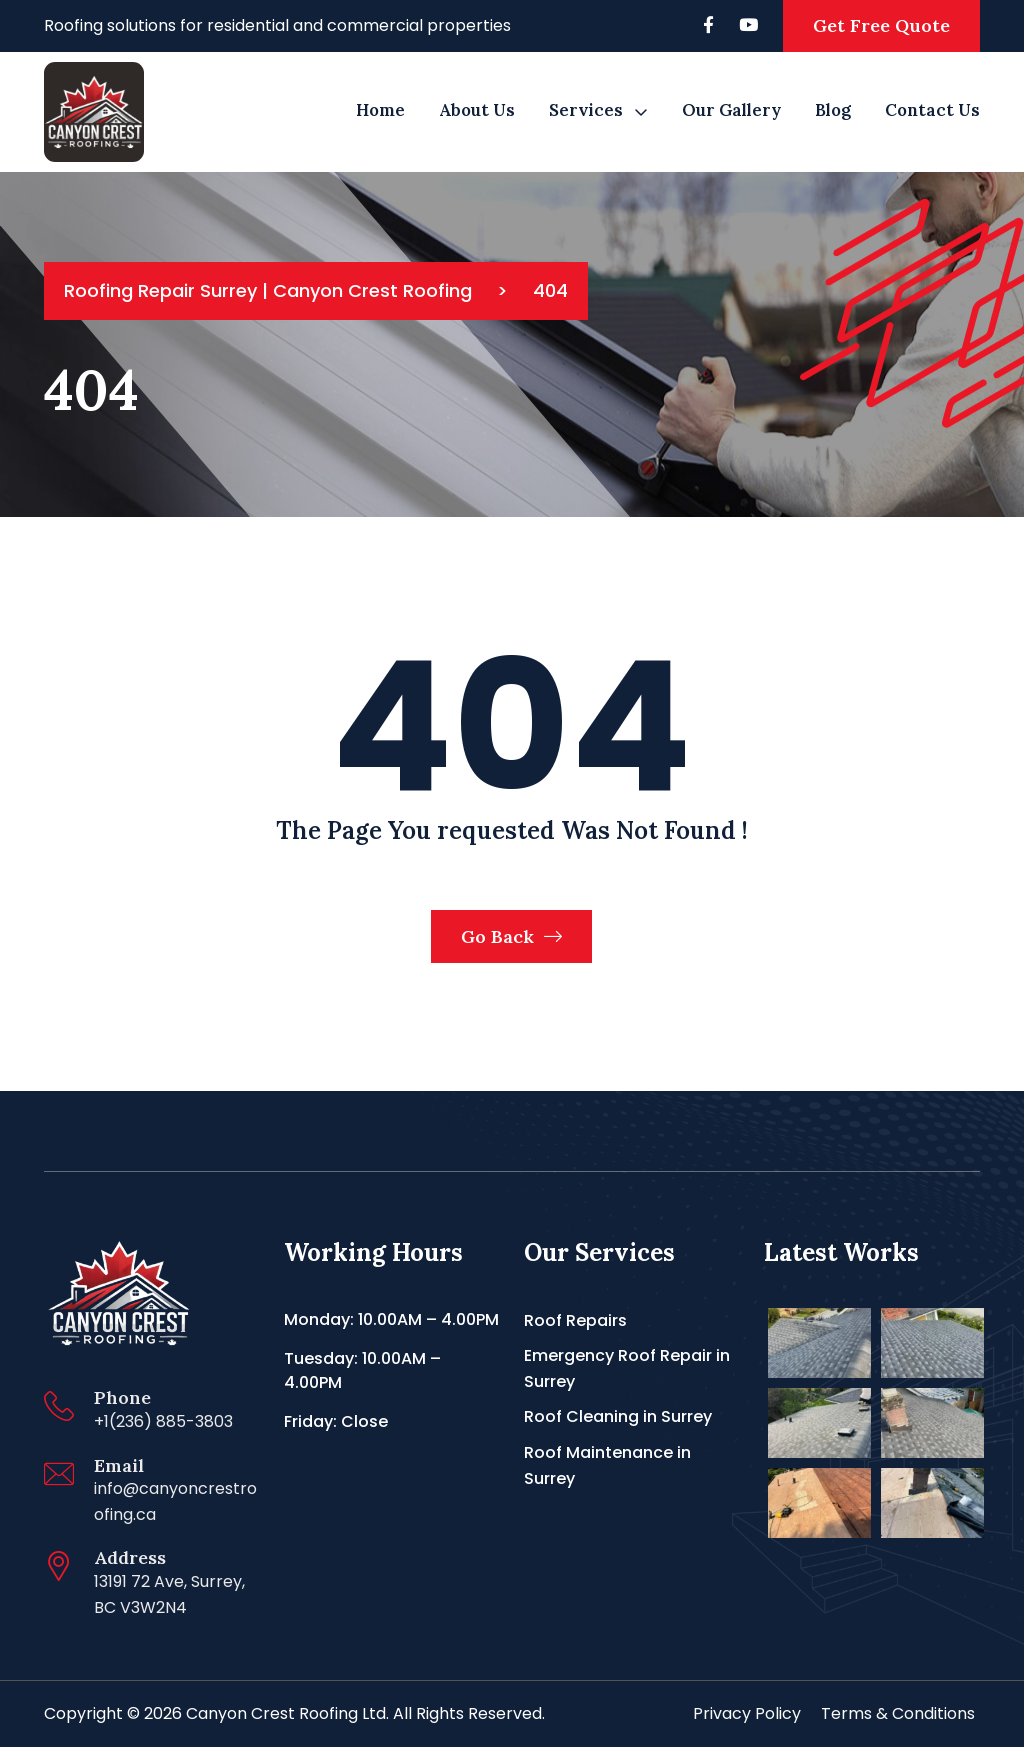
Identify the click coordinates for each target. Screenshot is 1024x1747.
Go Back (511, 936)
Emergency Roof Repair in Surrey (627, 1368)
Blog (833, 110)
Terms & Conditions (898, 1713)
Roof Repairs (575, 1320)
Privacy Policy (747, 1713)
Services (586, 110)
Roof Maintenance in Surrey (607, 1465)
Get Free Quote (881, 25)
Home (380, 110)
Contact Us (932, 110)
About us (477, 110)
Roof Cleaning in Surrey (618, 1416)
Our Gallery (731, 110)
